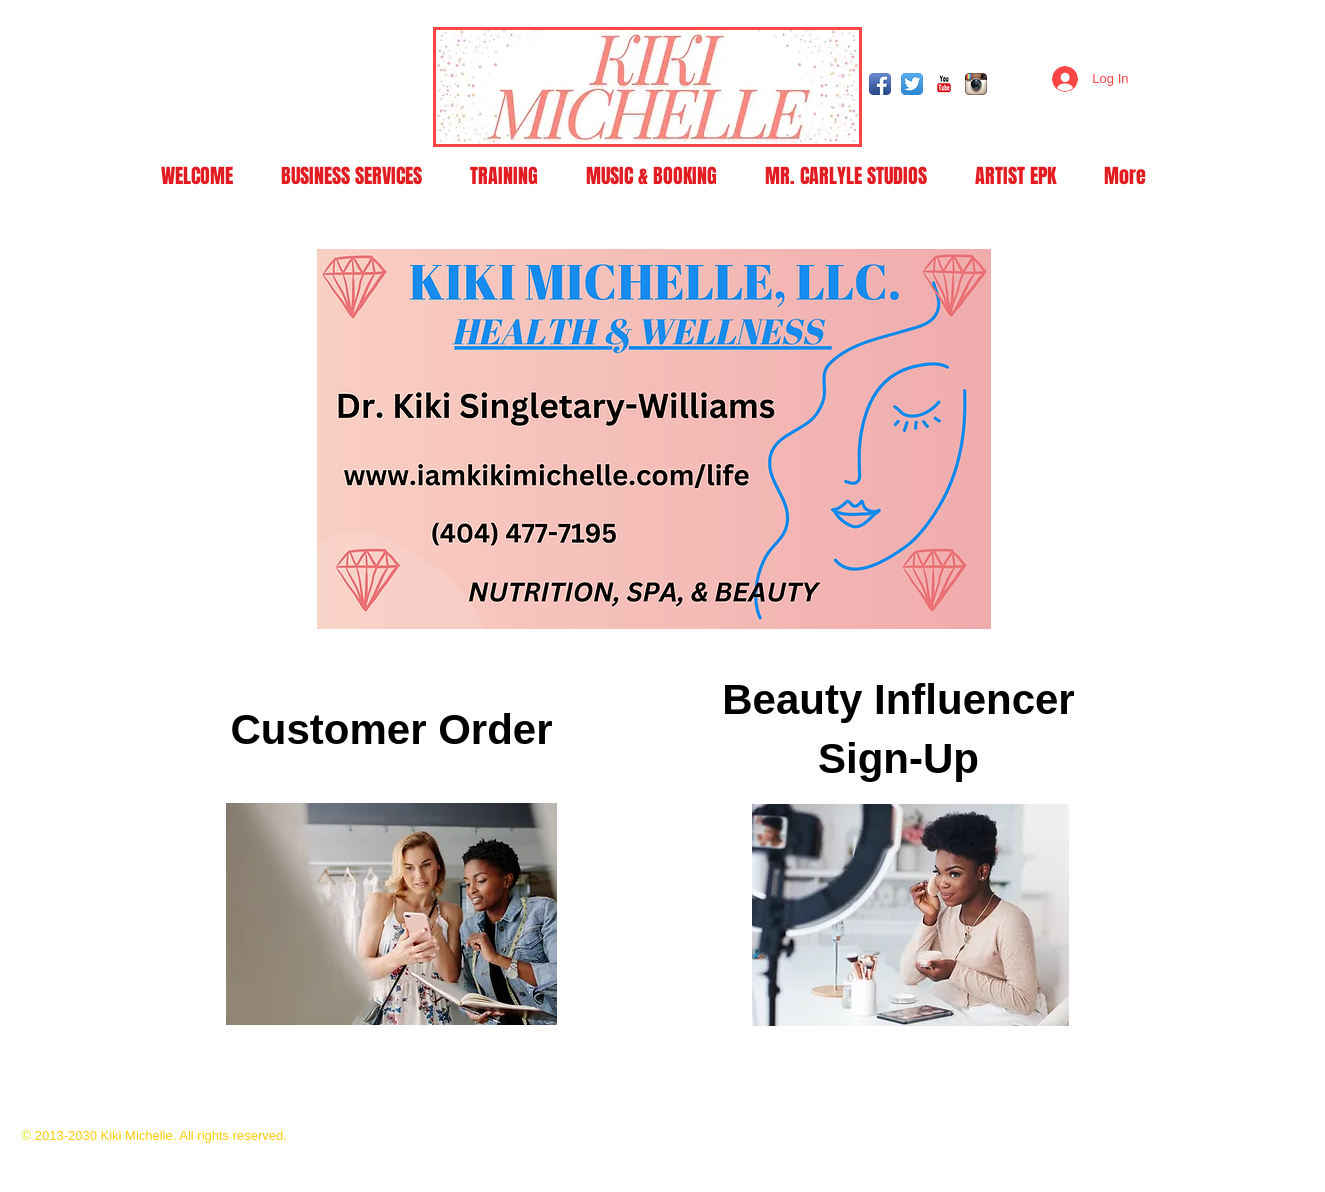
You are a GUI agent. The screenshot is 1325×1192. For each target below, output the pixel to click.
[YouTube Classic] (944, 84)
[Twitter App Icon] (912, 84)
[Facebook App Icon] (880, 84)
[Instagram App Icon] (976, 84)
